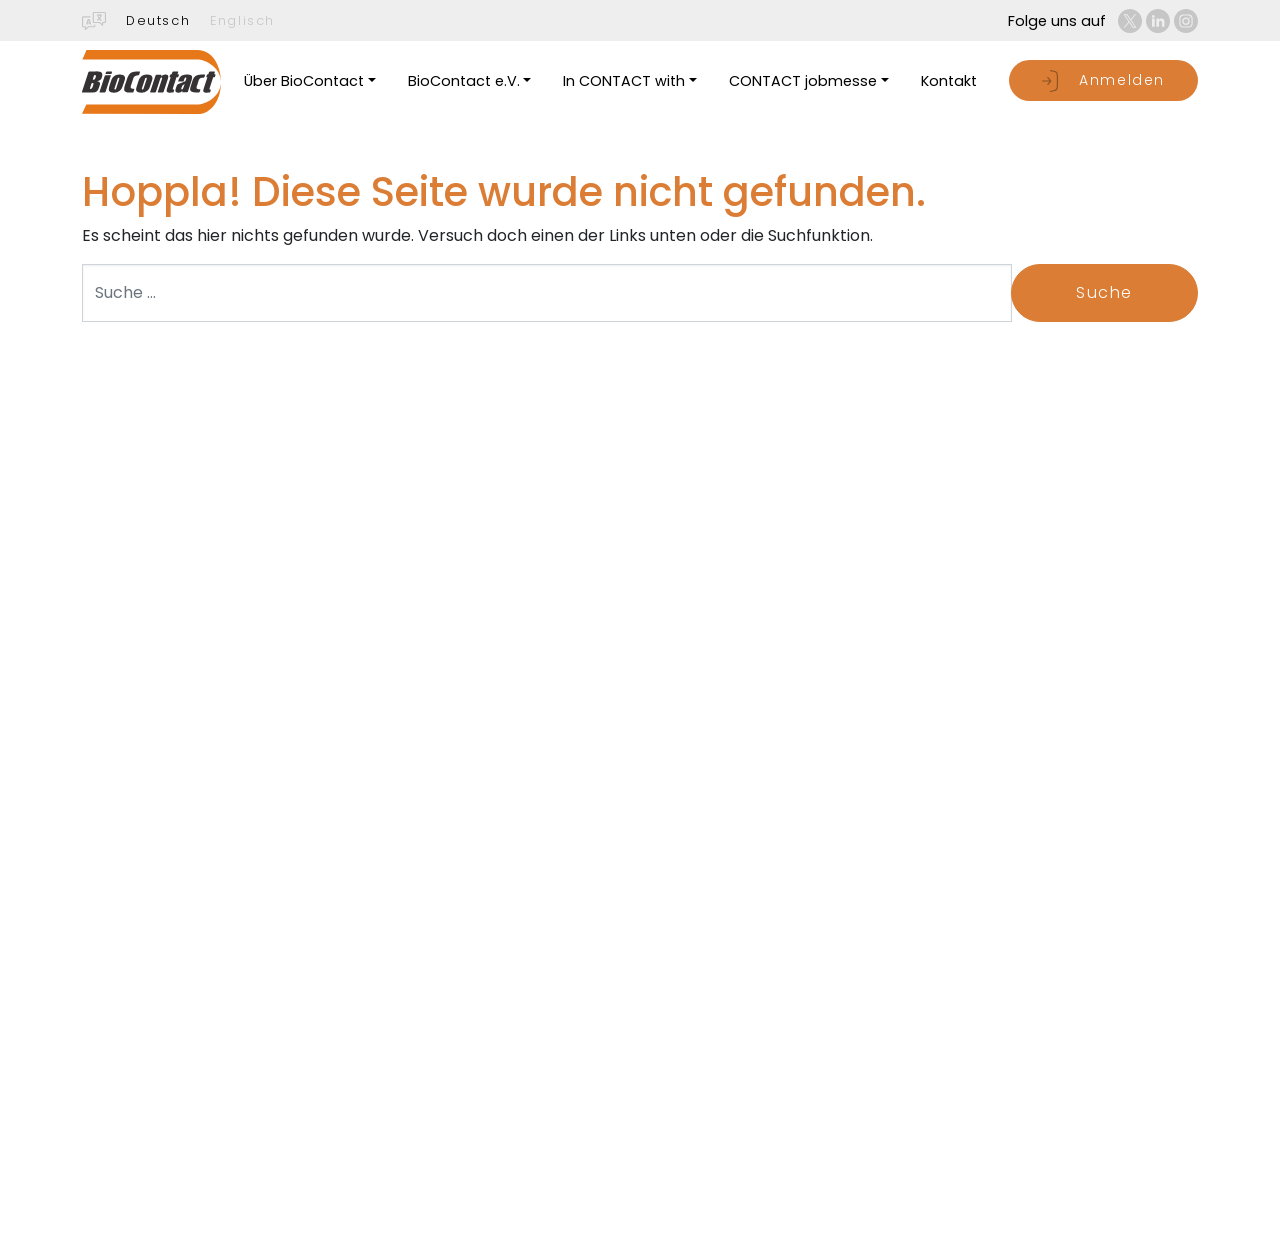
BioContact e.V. (464, 81)
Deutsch (158, 20)
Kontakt (949, 81)
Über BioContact (304, 81)
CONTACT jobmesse (803, 81)
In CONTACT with (624, 81)
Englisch (242, 20)
